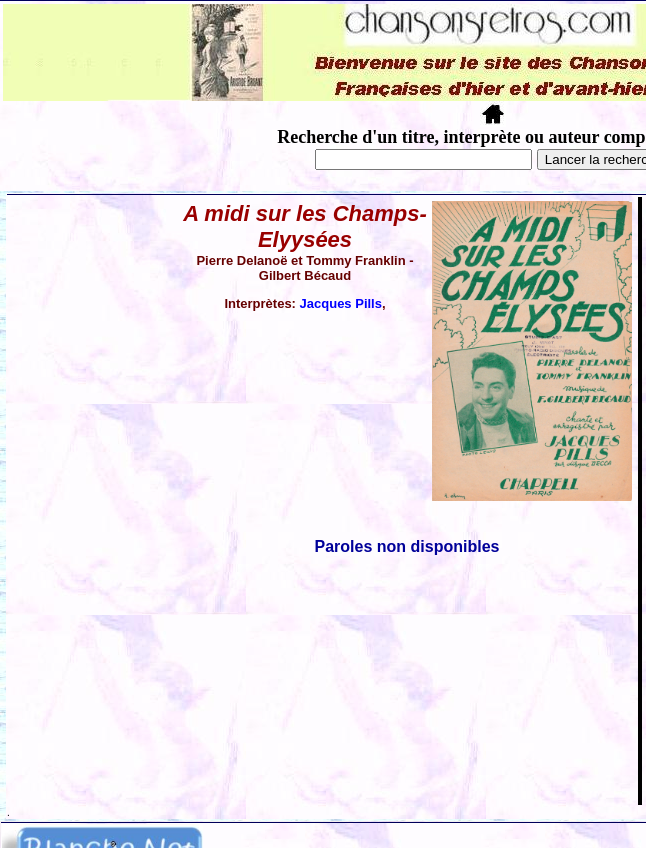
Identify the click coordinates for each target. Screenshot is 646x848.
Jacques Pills (341, 303)
